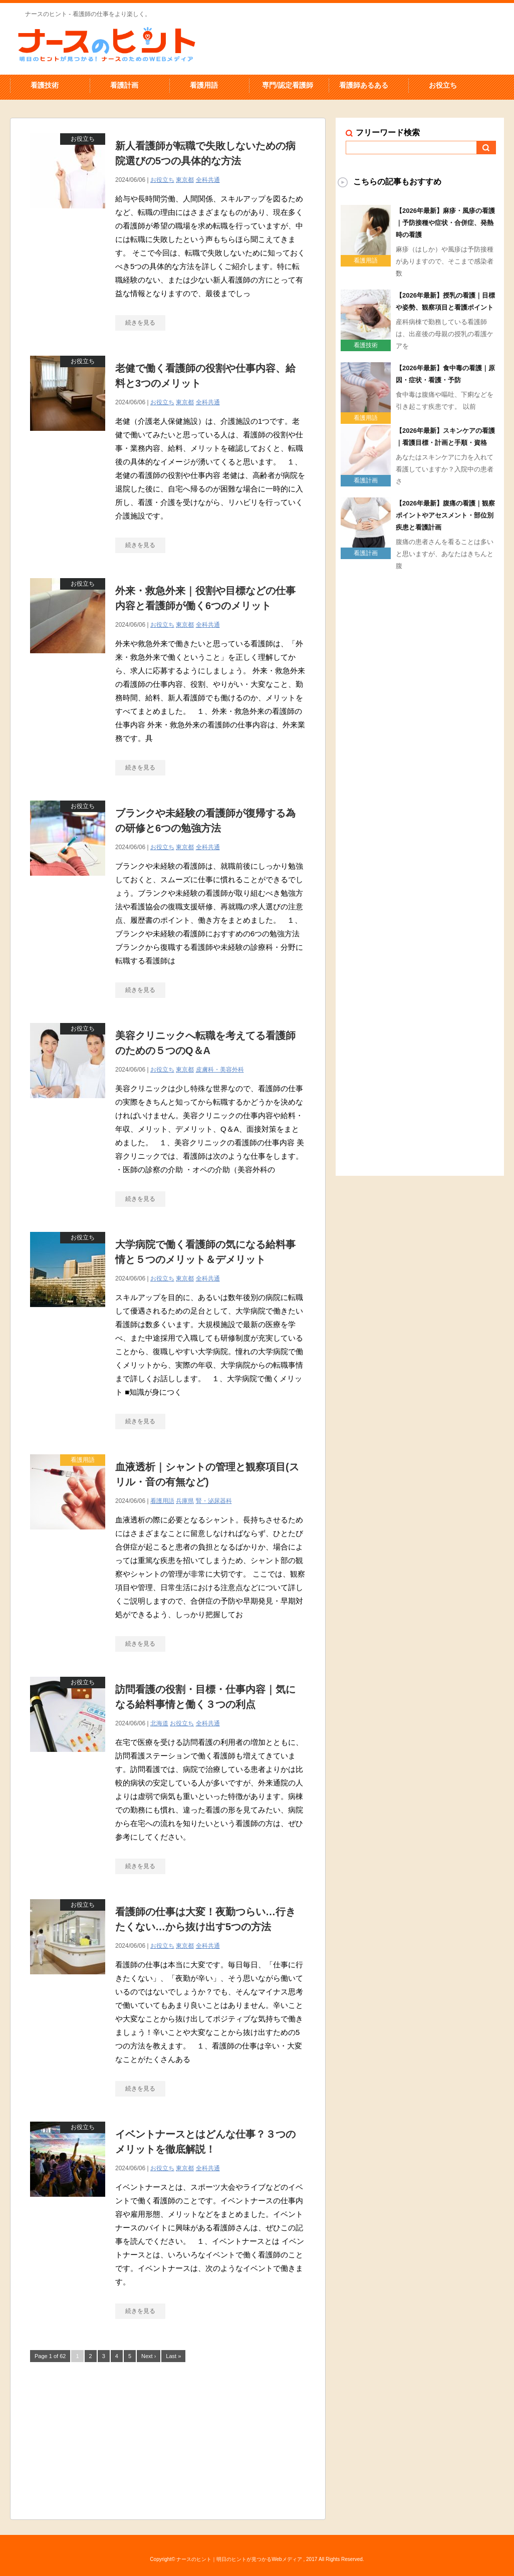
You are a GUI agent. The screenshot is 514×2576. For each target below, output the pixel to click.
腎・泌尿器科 (214, 1500)
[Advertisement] (168, 2439)
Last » (173, 2356)
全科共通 (208, 179)
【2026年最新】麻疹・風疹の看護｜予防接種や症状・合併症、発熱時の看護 (445, 222)
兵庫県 (185, 1500)
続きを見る (140, 322)
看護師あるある (363, 85)
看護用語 (204, 85)
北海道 (159, 1723)
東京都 (185, 179)
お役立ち (443, 85)
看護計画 (124, 85)
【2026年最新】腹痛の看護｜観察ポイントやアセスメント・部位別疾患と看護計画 (445, 515)
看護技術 (45, 85)
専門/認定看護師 (287, 85)
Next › (148, 2356)
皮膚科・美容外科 (220, 1069)
